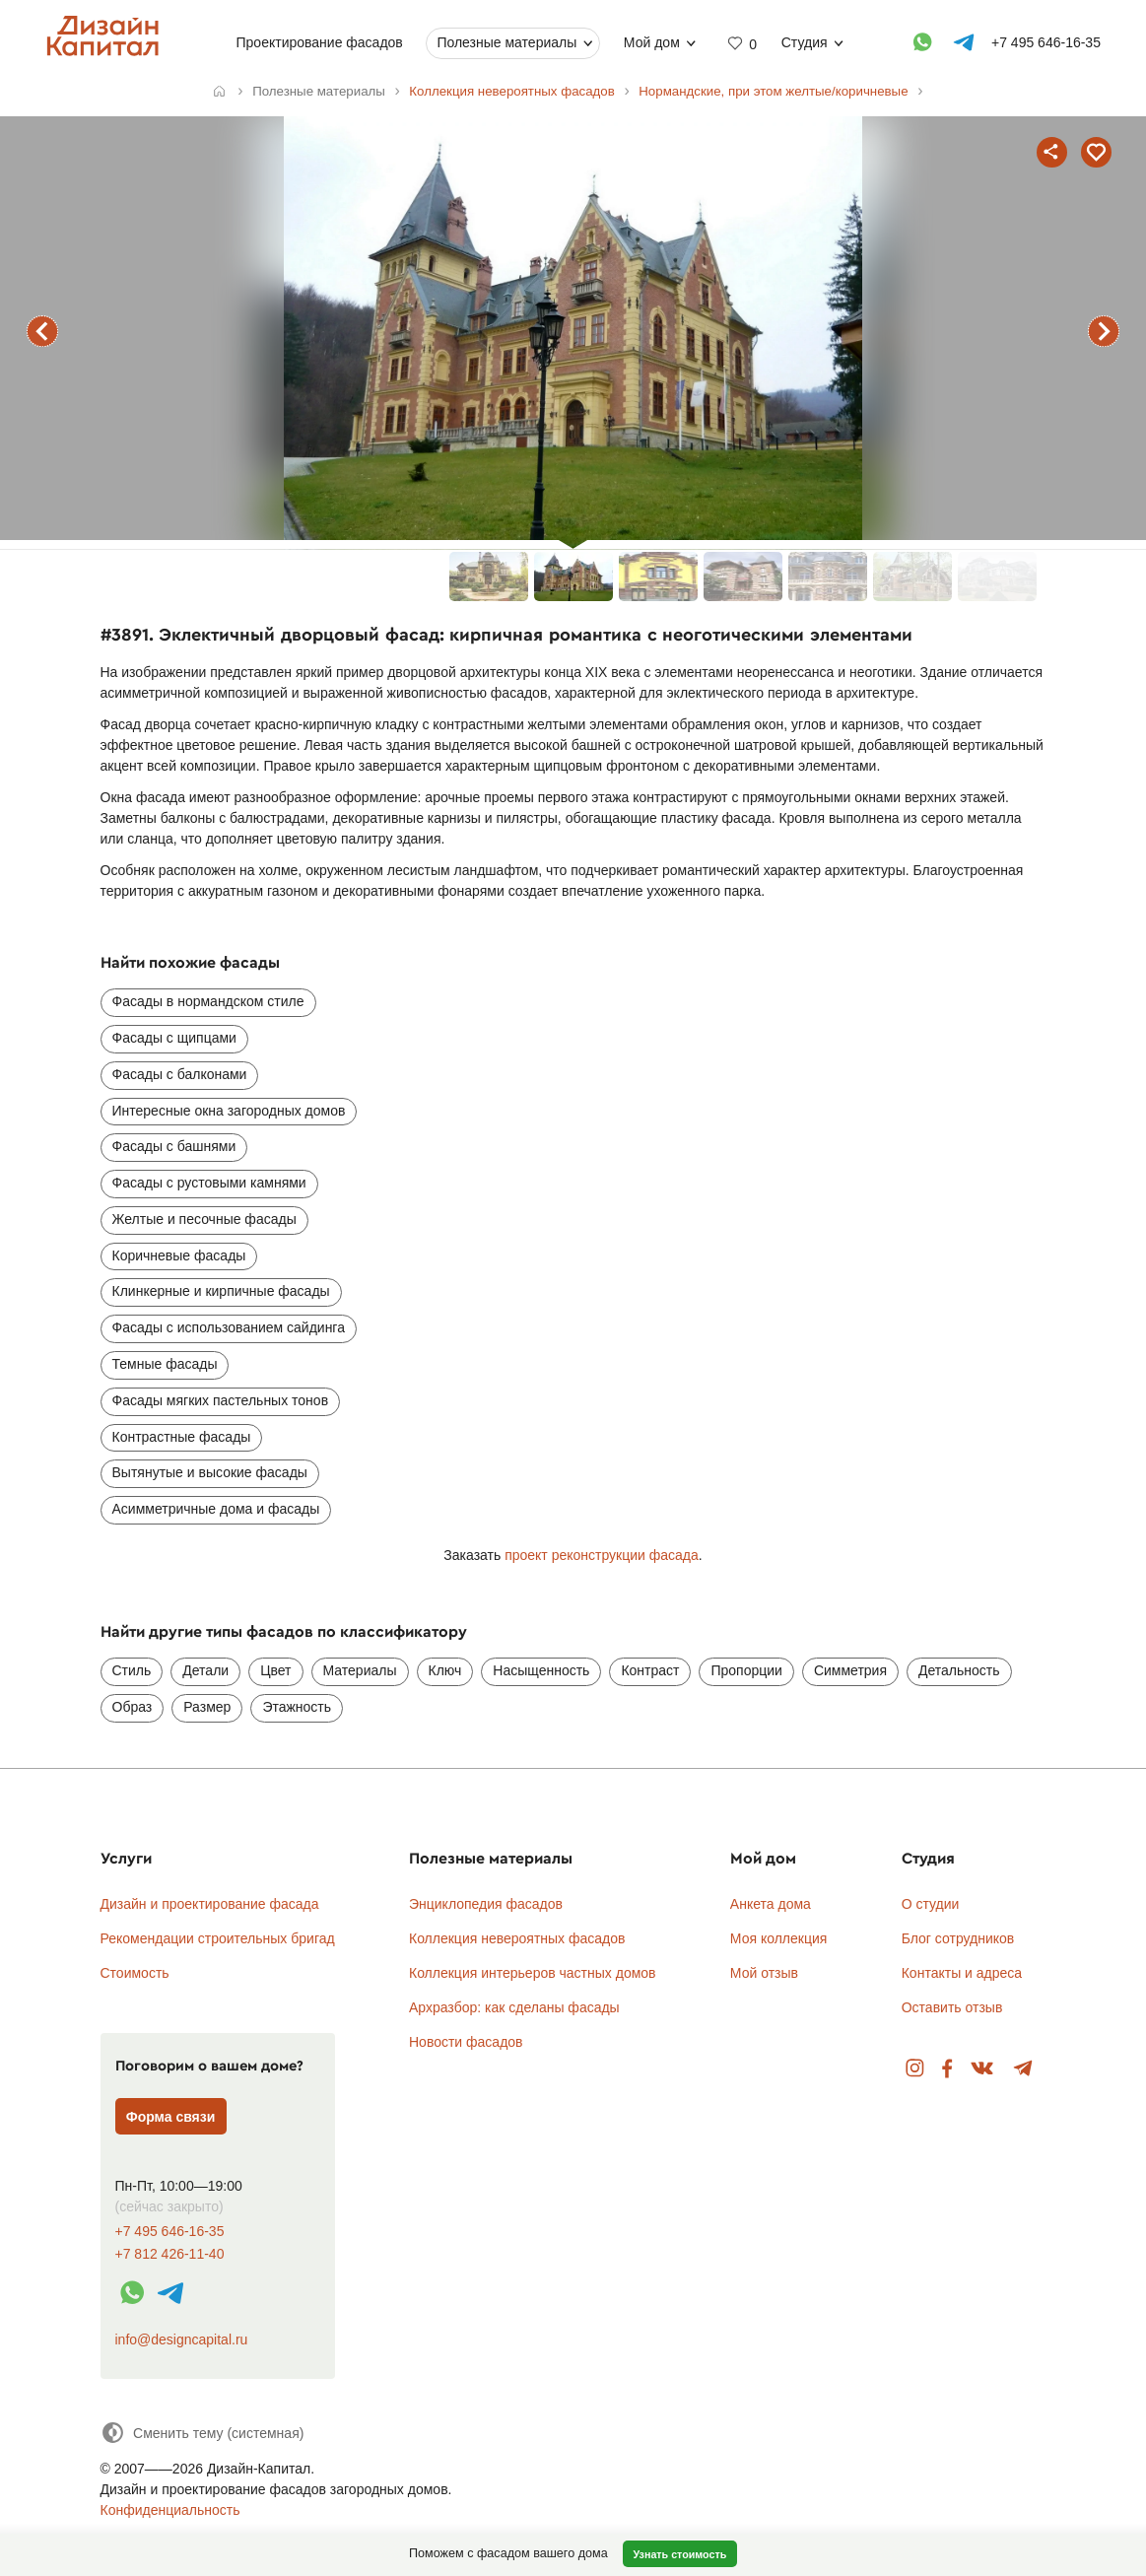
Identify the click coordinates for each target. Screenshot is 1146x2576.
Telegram (1023, 2069)
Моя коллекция (779, 1938)
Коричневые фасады (179, 1255)
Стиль (132, 1670)
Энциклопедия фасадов (486, 1904)
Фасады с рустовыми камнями (209, 1182)
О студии (931, 1904)
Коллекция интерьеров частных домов (532, 1973)
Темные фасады (165, 1364)
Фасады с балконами (179, 1074)
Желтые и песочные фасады (204, 1219)
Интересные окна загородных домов (229, 1111)
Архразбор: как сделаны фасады (514, 2007)
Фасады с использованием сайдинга (228, 1327)
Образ (132, 1707)
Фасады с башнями (174, 1146)
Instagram (915, 2069)
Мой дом (651, 42)
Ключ (445, 1670)
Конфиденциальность (170, 2510)
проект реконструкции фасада (602, 1555)
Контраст (650, 1670)
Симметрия (850, 1670)
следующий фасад (1103, 331)
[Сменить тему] (202, 2432)
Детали (205, 1670)
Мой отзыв (764, 1973)
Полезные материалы (506, 42)
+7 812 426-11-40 (170, 2254)
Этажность (296, 1707)
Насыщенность (541, 1670)
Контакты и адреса (962, 1973)
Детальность (959, 1670)
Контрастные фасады (181, 1437)
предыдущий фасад (42, 331)
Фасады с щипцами (174, 1038)
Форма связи (171, 2117)
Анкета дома (770, 1904)
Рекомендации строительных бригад (218, 1938)
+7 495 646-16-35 (170, 2231)
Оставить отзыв (952, 2007)
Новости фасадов (466, 2042)
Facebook (947, 2069)
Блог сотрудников (958, 1938)
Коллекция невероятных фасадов (517, 1938)
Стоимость (135, 1973)
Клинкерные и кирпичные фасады (221, 1291)
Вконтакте (983, 2069)
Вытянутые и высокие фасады (209, 1472)
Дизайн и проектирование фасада (210, 1904)
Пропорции (745, 1670)
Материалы (360, 1670)
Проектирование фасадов (319, 42)
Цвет (275, 1670)
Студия (803, 42)
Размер (207, 1707)
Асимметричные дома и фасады (216, 1509)
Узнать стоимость (679, 2554)
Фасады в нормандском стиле (208, 1001)
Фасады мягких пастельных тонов (220, 1400)
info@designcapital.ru (181, 2339)
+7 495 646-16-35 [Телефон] (1046, 42)
